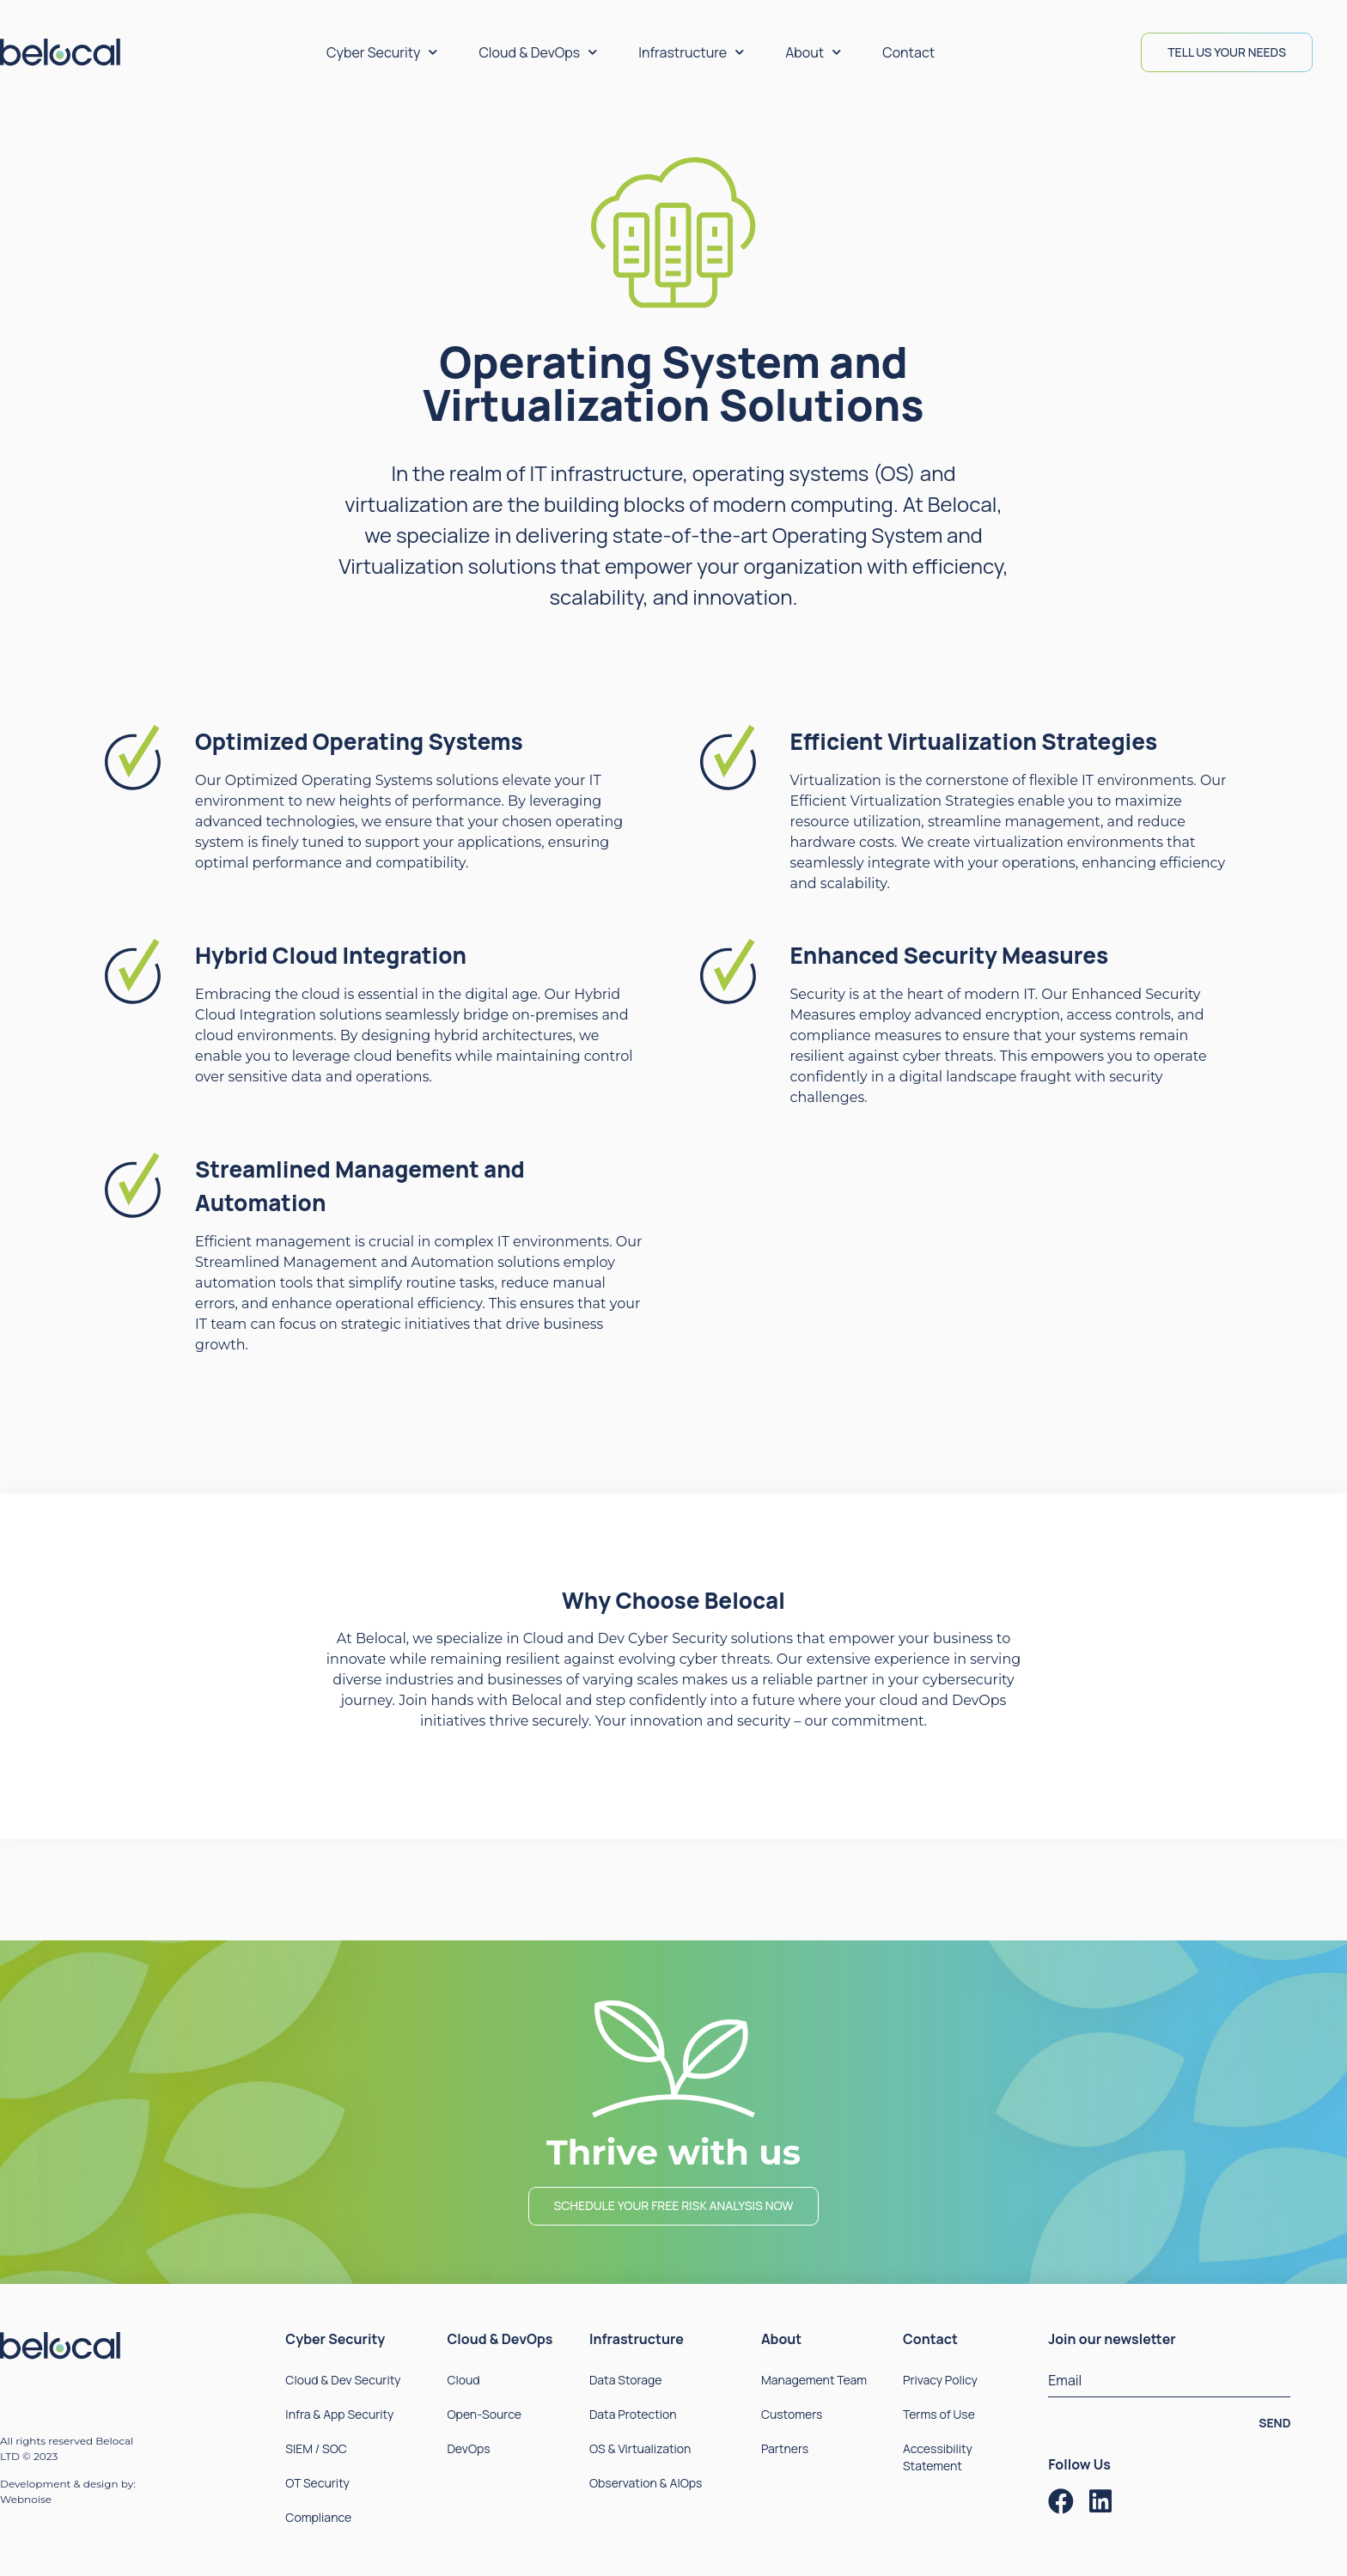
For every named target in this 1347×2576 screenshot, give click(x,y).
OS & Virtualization (640, 2448)
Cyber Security (381, 52)
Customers (791, 2414)
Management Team (814, 2380)
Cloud (463, 2380)
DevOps (468, 2448)
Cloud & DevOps (537, 52)
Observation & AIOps (645, 2483)
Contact (908, 52)
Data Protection (633, 2414)
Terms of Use (939, 2414)
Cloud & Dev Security (342, 2380)
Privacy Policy (940, 2380)
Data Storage (625, 2380)
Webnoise (26, 2499)
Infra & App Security (339, 2414)
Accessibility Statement (937, 2457)
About (813, 52)
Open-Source (484, 2414)
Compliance (318, 2517)
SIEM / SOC (315, 2448)
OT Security (317, 2483)
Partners (784, 2448)
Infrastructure (691, 52)
